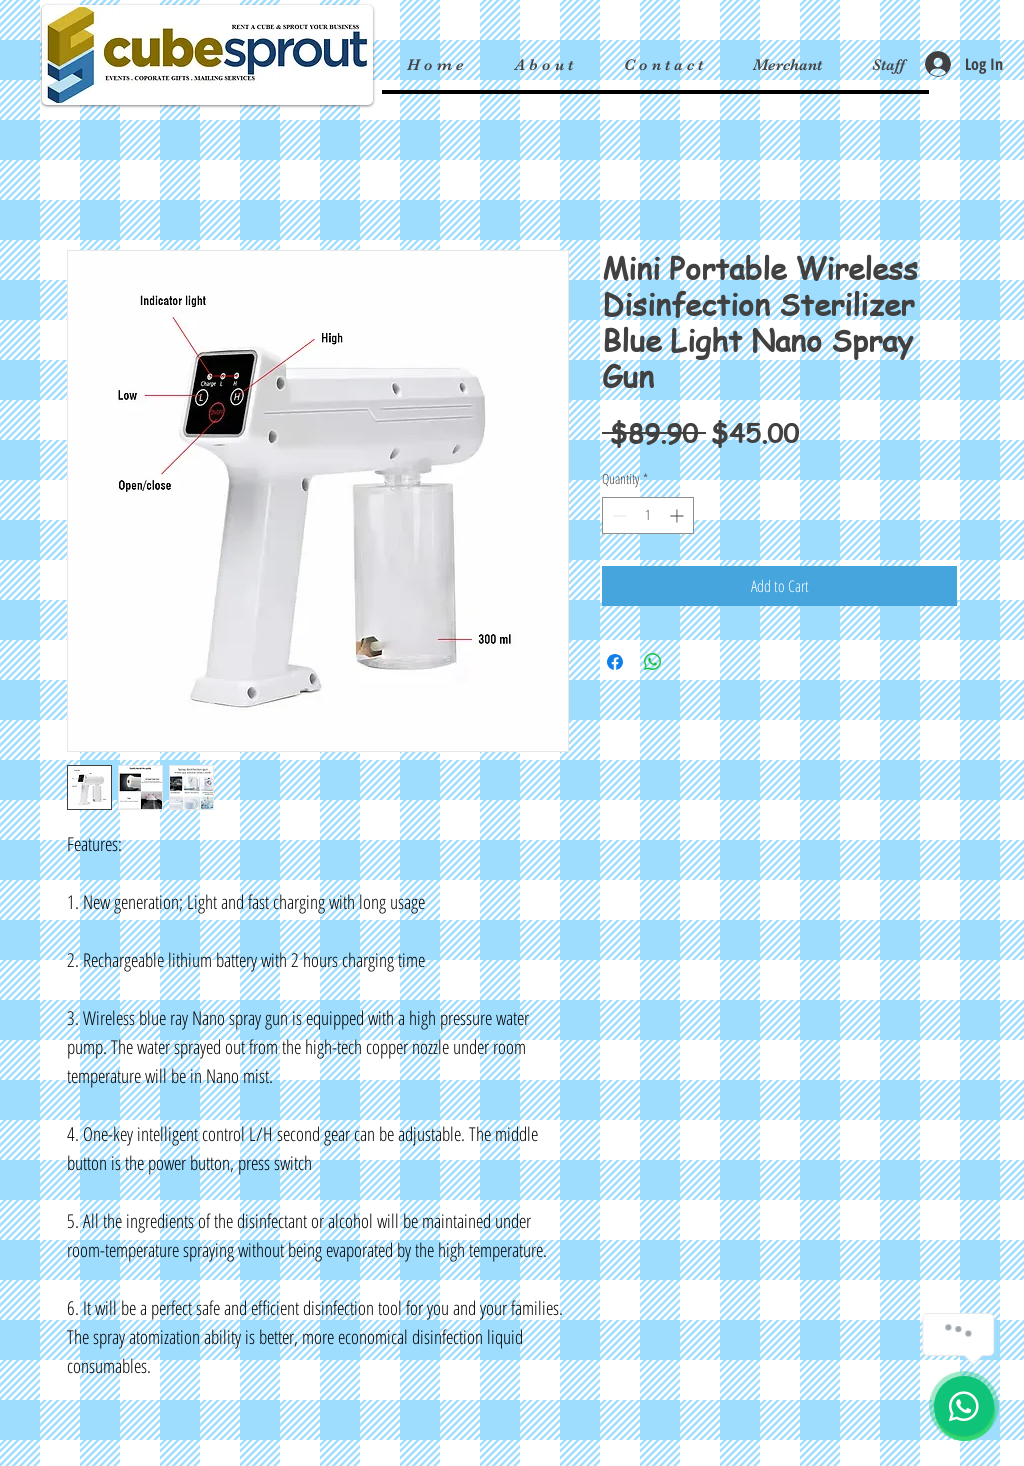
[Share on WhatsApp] (653, 662)
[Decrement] (617, 515)
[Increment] (678, 515)
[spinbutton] (648, 515)
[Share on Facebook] (615, 662)
